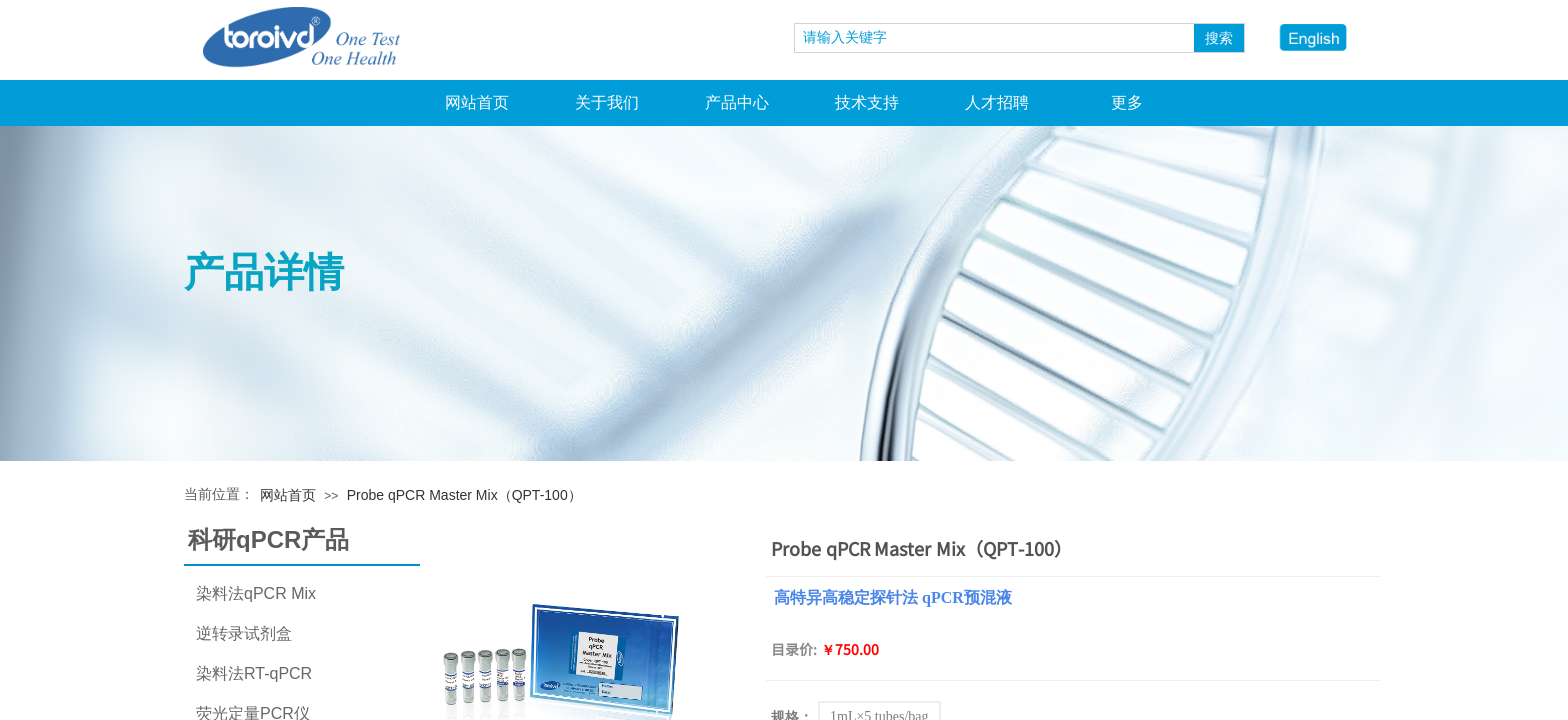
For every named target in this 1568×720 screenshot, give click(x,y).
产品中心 (737, 102)
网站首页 (477, 102)
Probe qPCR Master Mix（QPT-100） (464, 495)
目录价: (794, 649)
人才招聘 (997, 102)
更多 (1127, 102)
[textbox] (994, 38)
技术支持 (867, 102)
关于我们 (607, 102)
